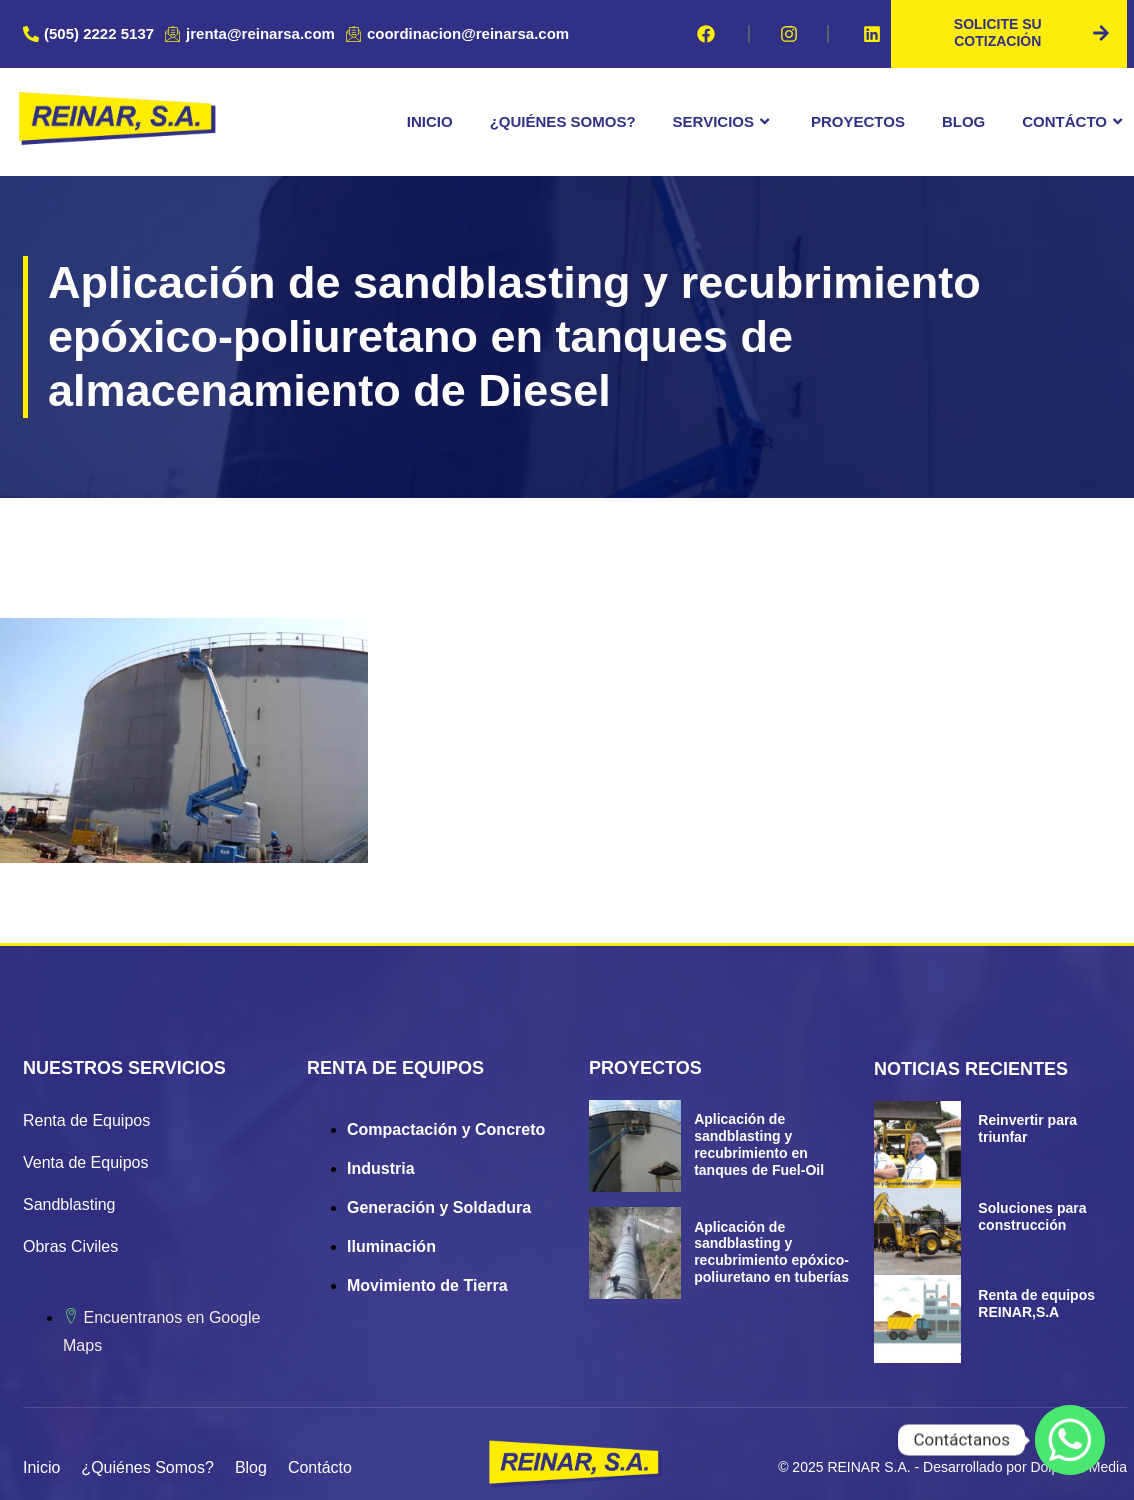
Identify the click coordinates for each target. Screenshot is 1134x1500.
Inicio (430, 121)
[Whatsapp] (1070, 1440)
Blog (963, 121)
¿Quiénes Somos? (563, 121)
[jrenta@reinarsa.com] (252, 34)
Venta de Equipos (85, 1161)
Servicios (723, 122)
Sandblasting (69, 1203)
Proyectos (858, 121)
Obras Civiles (70, 1245)
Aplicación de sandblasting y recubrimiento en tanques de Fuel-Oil (759, 1144)
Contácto (1074, 122)
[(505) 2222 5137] (91, 34)
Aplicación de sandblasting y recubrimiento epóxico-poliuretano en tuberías (771, 1251)
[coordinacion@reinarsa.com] (460, 34)
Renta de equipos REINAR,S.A (1036, 1302)
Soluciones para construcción (1032, 1215)
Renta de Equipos (86, 1119)
